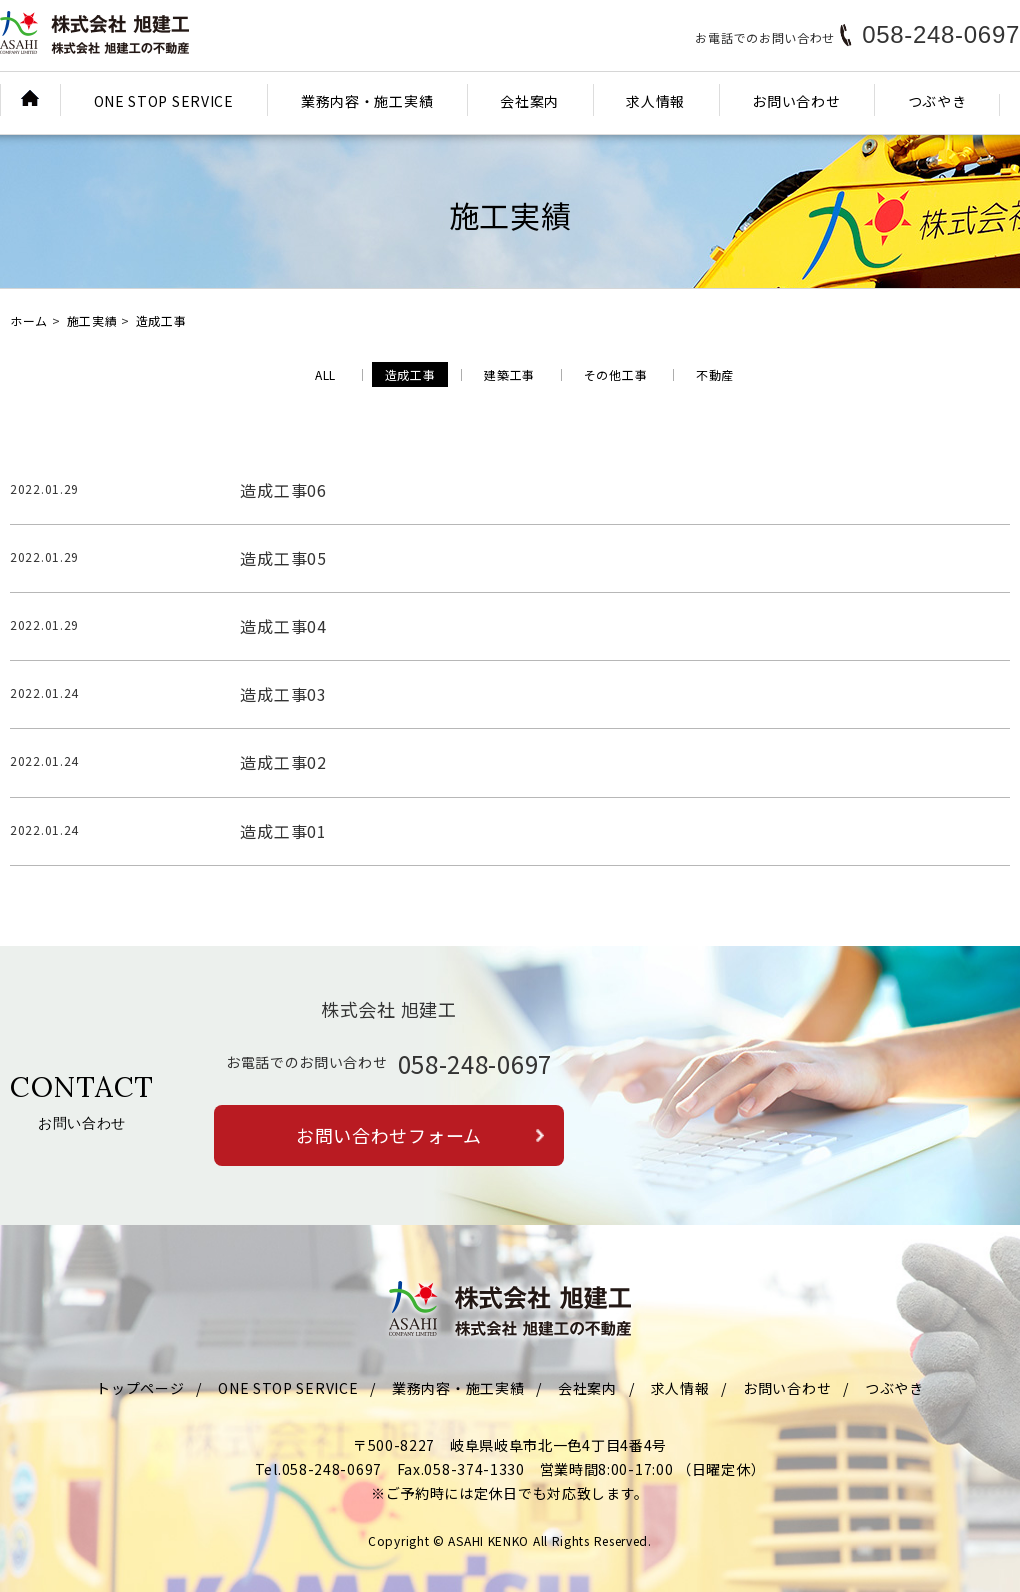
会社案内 (529, 101)
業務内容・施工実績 (367, 101)
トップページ (140, 1388)
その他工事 (616, 374)
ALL (325, 374)
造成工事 (410, 374)
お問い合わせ (796, 101)
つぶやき (937, 101)
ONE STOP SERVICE (164, 101)
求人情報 (655, 101)
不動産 (715, 374)
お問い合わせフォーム (389, 1135)
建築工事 (509, 374)
